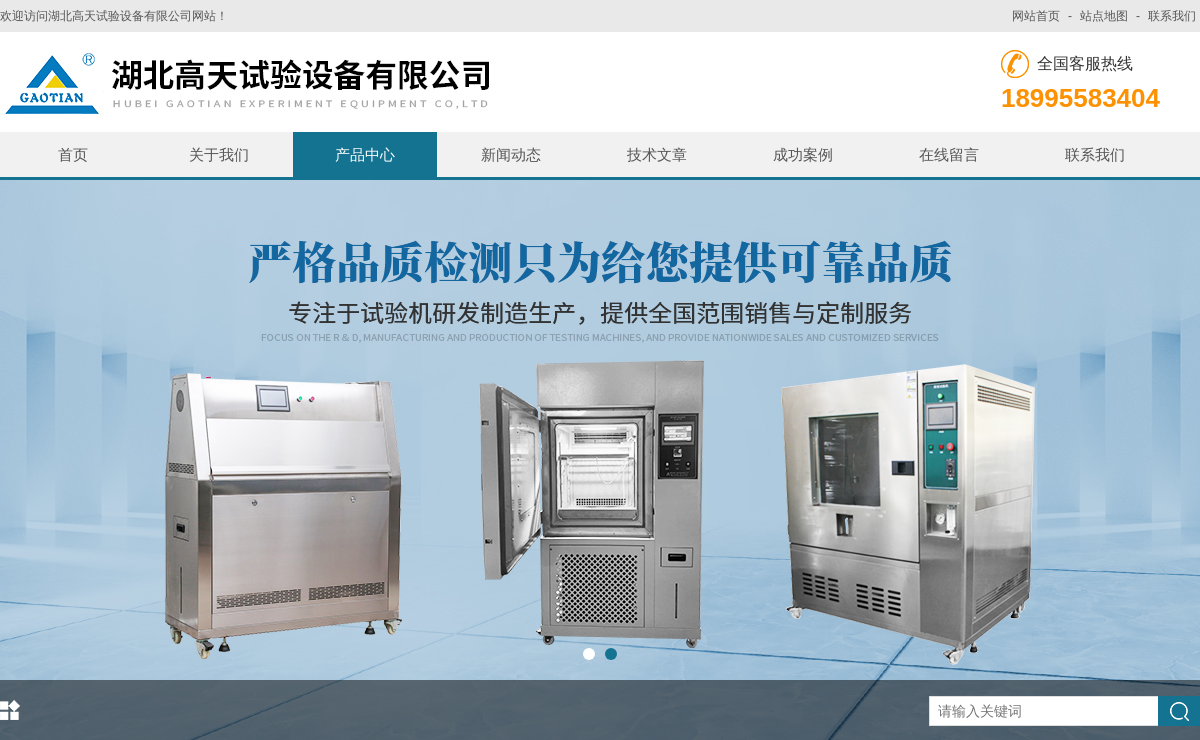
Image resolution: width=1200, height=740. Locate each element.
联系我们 (1172, 16)
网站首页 (1036, 16)
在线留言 (949, 154)
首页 (73, 154)
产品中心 (365, 154)
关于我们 (219, 154)
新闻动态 (511, 154)
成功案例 (803, 154)
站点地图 (1104, 16)
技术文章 (657, 154)
